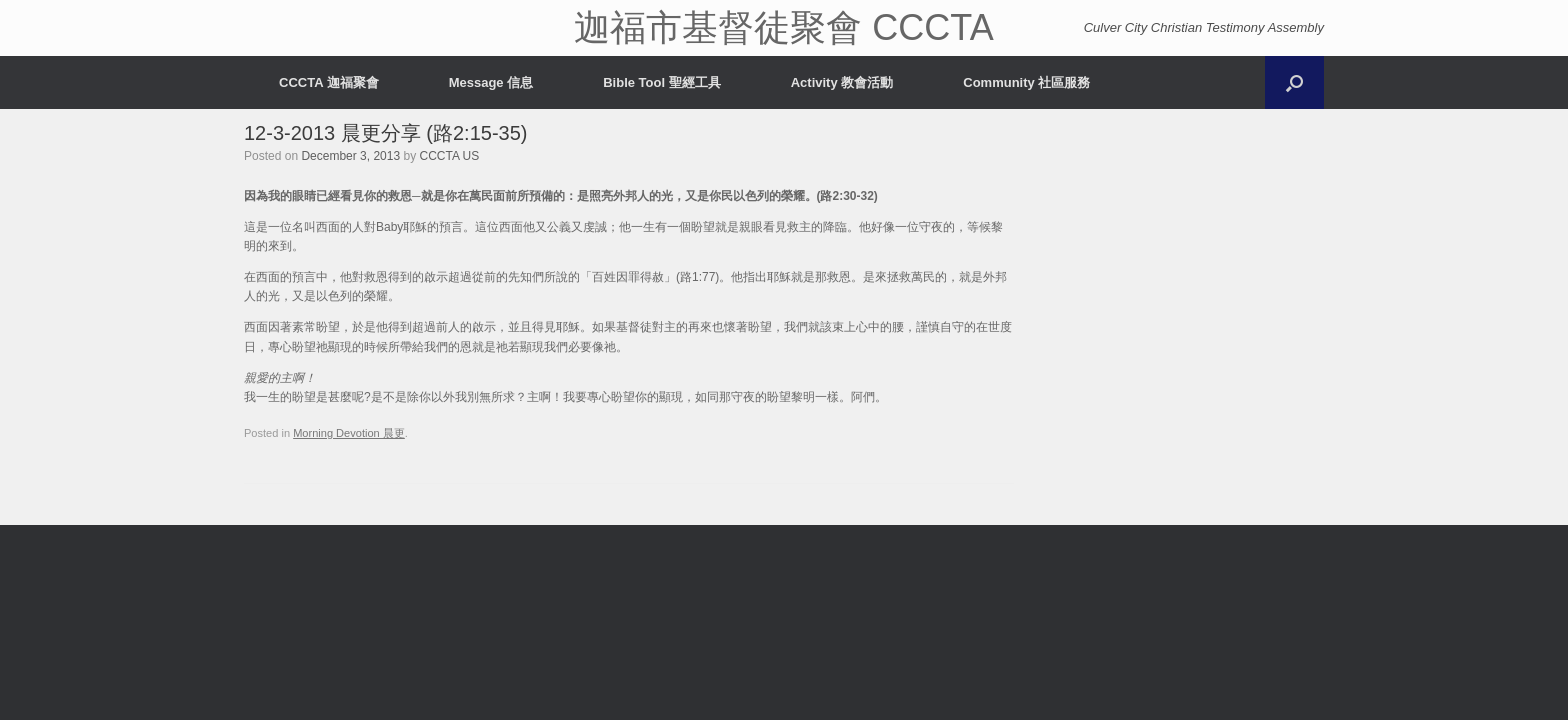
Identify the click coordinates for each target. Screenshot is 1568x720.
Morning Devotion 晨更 (349, 433)
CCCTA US (449, 156)
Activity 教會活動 (842, 82)
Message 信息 (491, 82)
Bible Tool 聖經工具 (661, 82)
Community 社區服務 (1026, 82)
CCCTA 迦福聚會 (329, 82)
